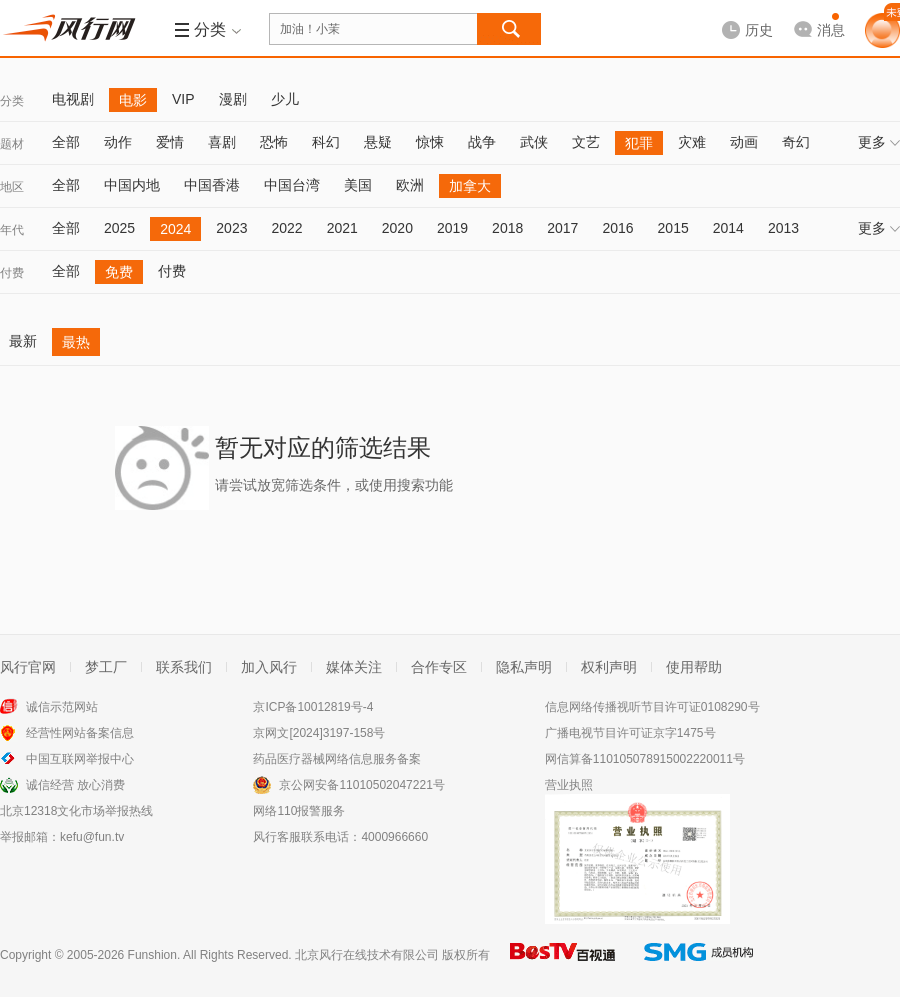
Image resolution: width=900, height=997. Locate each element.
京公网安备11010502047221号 (361, 785)
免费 (119, 272)
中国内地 (132, 185)
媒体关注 (354, 667)
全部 (66, 142)
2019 (452, 228)
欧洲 (410, 185)
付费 (12, 273)
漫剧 (233, 99)
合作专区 (439, 667)
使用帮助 (694, 667)
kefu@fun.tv (92, 837)
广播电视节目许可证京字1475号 (630, 733)
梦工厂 (106, 667)
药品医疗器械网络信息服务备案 (337, 759)
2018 (507, 228)
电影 (133, 100)
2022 (286, 228)
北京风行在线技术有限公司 (367, 955)
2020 (397, 228)
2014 (728, 228)
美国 (358, 185)
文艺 (586, 142)
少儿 (285, 99)
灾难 (692, 142)
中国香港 (212, 185)
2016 (617, 228)
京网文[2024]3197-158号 (319, 733)
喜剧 (222, 142)
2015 (673, 228)
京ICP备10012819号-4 (313, 707)
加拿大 (470, 186)
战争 (482, 142)
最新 (23, 341)
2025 (119, 228)
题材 (12, 144)
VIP (183, 99)
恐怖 (274, 142)
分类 (12, 101)
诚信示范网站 (62, 707)
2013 (783, 228)
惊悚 (430, 142)
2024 (175, 229)
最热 (76, 342)
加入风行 (269, 667)
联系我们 (184, 667)
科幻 (326, 142)
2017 (562, 228)
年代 (12, 230)
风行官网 (28, 667)
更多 (879, 142)
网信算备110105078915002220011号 (645, 759)
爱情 (170, 142)
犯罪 (639, 143)
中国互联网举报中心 (80, 759)
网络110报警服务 (299, 811)
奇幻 (796, 142)
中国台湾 (292, 185)
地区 (12, 187)
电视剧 (73, 99)
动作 (118, 142)
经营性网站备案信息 (80, 733)
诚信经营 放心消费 (75, 785)
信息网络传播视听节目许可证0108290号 (652, 707)
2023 (231, 228)
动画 (744, 142)
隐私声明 (524, 667)
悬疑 (378, 142)
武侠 (534, 142)
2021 (342, 228)
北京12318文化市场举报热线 (76, 811)
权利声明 (609, 667)
